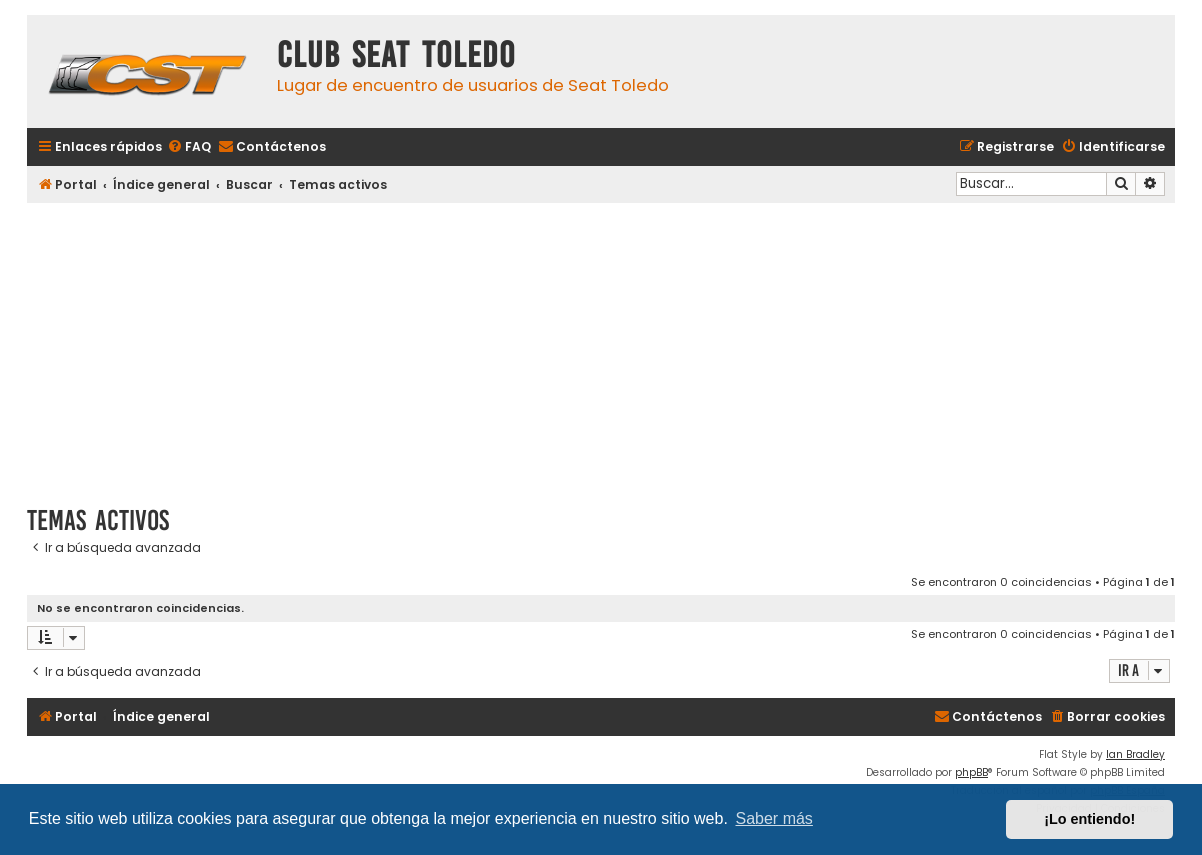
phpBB (971, 772)
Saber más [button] (774, 818)
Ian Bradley (1135, 754)
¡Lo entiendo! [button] (1089, 819)
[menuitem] (189, 147)
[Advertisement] (601, 347)
